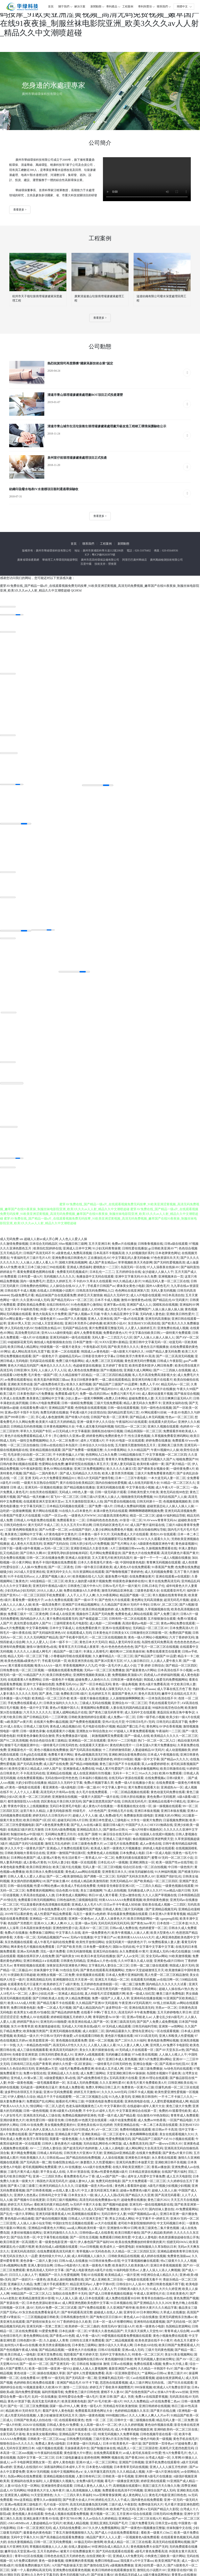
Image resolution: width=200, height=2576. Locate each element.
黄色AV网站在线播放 (57, 1467)
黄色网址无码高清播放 (146, 1598)
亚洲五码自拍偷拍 (105, 1950)
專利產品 (111, 6)
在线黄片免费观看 (148, 2151)
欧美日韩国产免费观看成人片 (179, 2344)
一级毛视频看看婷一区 (49, 2081)
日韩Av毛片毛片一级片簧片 (121, 1584)
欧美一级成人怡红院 (141, 1992)
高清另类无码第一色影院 (113, 1987)
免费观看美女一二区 (71, 1519)
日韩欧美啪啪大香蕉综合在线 (24, 1851)
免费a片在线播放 (16, 1931)
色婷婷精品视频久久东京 (132, 2409)
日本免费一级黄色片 (97, 1945)
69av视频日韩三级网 (73, 1242)
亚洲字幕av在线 (114, 1303)
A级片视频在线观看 (49, 2447)
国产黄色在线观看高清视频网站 (102, 1969)
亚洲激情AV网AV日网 (122, 2226)
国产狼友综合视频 (186, 1392)
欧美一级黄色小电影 (150, 2325)
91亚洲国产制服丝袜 (60, 1758)
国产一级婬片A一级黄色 (29, 2278)
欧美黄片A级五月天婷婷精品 (56, 1420)
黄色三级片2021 (158, 2198)
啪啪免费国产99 (187, 1458)
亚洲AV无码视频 (37, 2470)
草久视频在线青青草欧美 (169, 1594)
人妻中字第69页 (104, 2283)
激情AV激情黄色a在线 (136, 1298)
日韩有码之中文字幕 (53, 2194)
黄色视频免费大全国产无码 (149, 2545)
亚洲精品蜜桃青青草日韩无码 (177, 2250)
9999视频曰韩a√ (117, 2414)
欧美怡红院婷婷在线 (47, 1247)
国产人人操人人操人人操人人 (154, 1336)
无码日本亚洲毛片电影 (65, 1805)
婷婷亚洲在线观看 (153, 2479)
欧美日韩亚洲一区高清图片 (19, 2240)
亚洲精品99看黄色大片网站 (47, 2226)
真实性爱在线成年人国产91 (33, 1622)
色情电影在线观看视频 (90, 1406)
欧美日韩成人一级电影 (20, 2353)
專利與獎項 (145, 6)
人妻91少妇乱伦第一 (43, 1992)
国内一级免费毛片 (32, 1280)
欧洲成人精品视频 (75, 2522)
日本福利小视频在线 (93, 1776)
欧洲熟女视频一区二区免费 (56, 1973)
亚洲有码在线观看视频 (149, 2320)
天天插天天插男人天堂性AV (143, 2330)
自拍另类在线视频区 (43, 1491)
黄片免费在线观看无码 (62, 1617)
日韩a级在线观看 (176, 1242)
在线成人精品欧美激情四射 (89, 1880)
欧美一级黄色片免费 (97, 2264)
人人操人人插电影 (111, 2147)
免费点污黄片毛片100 (125, 1392)
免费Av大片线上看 (175, 2362)
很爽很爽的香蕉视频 (79, 2559)
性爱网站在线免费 (51, 1462)
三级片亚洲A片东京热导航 (111, 2437)
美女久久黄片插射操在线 (96, 2048)
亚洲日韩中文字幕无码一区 (148, 1341)
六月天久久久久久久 (37, 1711)
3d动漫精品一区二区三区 (46, 1580)
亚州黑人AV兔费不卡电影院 (169, 2044)
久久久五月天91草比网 (76, 1523)
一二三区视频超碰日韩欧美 (40, 2315)
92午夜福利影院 (31, 1467)
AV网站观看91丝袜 (153, 1411)
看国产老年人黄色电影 (58, 2409)
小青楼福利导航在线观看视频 (70, 1655)
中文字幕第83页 (115, 2105)
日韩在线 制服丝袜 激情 (93, 2362)
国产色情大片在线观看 (114, 1598)
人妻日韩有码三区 (88, 2475)
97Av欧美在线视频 (144, 2053)
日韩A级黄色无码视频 (46, 1537)
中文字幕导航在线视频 (52, 2236)
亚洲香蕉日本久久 (114, 1870)
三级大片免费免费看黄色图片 (155, 1472)
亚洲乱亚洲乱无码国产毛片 (109, 2522)
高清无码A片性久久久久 (69, 2044)
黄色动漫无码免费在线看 (168, 1791)
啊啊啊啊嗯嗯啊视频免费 (146, 1509)
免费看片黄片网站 (60, 1753)
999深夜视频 (143, 2386)
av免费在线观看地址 (18, 1378)
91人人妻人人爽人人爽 (132, 2044)
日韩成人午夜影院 (169, 1359)
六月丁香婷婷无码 (181, 1636)
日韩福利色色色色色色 (102, 1519)
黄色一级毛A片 (91, 2404)
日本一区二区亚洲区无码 (34, 2526)
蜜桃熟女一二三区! (106, 1266)
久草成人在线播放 (172, 2311)
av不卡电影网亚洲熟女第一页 (31, 2461)
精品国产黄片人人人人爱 (103, 2536)
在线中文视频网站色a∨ (66, 2470)
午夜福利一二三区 (168, 1730)
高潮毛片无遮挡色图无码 (176, 2447)
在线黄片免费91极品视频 (51, 1720)
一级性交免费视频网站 (32, 1439)
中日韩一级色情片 (180, 1866)
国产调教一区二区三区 (99, 1875)
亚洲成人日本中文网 (77, 1247)
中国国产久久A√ (136, 1823)
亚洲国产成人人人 (139, 1303)
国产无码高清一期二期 (35, 2161)
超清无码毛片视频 (176, 1598)
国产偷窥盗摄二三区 (93, 1617)
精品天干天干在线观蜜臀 (54, 2095)
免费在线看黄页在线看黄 (163, 1650)
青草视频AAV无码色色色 (93, 2250)
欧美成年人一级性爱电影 (117, 2245)
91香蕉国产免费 (163, 1566)
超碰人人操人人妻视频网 (90, 2367)
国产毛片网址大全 (123, 1542)
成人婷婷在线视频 (153, 2255)
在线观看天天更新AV (93, 1744)
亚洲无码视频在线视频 (65, 2030)
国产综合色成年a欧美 (22, 1837)
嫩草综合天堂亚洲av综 (20, 2550)
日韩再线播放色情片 (74, 2315)
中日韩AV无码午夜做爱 (56, 2034)
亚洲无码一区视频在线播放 (43, 1486)
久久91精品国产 (138, 1448)
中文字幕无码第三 (32, 1505)
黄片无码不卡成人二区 (43, 1523)
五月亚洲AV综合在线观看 (134, 2512)
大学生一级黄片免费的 (146, 1819)
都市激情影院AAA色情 (23, 1800)
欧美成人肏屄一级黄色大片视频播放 (116, 1847)
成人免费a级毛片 (110, 1814)
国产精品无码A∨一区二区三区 (72, 1298)
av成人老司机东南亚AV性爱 (142, 2451)
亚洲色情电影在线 (136, 2100)
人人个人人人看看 (26, 1791)
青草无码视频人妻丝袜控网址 (154, 2358)
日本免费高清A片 (182, 1626)
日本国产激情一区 (85, 1341)
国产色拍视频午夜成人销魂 (19, 2348)
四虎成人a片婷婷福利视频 (161, 1673)
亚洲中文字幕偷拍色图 (38, 1683)
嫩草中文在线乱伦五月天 (179, 1692)
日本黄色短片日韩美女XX (111, 1631)
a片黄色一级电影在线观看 (22, 1786)
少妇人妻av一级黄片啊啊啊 (84, 1397)
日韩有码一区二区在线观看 (127, 1617)
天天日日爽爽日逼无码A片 (173, 1397)
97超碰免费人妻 (186, 2442)
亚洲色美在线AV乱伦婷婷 (94, 2123)
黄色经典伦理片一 (122, 1744)
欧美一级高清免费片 (47, 1603)
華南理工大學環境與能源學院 (60, 559)
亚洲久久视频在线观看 (163, 1425)
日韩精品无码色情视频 (26, 1425)
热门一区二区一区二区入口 (157, 1739)
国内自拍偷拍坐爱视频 (111, 1481)
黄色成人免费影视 (71, 2086)
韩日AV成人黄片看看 (103, 1894)
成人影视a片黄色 (48, 1856)
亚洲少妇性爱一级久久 (150, 2564)
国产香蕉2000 (134, 2456)
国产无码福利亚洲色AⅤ (49, 1631)
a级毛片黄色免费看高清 (151, 2550)
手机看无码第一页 (54, 1659)
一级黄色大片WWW (82, 1514)
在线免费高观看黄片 (108, 2451)
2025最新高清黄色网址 (113, 1514)
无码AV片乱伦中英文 (47, 1387)
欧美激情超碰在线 (47, 2025)
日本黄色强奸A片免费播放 (35, 1392)
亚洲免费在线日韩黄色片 (69, 1256)
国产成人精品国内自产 (88, 2006)
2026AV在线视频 (33, 2423)
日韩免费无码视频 (79, 2437)
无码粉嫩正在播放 (117, 2053)
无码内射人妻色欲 (152, 1312)
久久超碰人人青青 (55, 2339)
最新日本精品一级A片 (41, 2508)
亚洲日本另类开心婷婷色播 (83, 1322)
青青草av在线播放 (183, 2573)
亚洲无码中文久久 (58, 1570)
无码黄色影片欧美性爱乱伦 (32, 2428)
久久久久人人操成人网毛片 (33, 1650)
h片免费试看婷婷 (25, 2559)
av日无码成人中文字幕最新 (71, 1430)
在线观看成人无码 (79, 1631)
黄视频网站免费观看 (95, 1706)
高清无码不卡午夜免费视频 (137, 2011)
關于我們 (63, 6)
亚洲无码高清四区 (23, 2250)
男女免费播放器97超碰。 (73, 1734)
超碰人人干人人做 (84, 1814)
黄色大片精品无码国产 (23, 1364)
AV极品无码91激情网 (88, 2540)
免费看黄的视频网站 (40, 1889)
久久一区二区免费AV (64, 1439)
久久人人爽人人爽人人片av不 (149, 2414)
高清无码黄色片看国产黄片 (180, 1551)
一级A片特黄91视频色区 (145, 1828)
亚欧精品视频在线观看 (45, 1448)
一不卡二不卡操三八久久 (175, 2095)
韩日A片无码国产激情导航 (95, 1477)
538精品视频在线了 (131, 1453)
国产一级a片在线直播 (129, 1317)
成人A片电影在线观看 (145, 1294)
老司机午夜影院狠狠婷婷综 (136, 2222)
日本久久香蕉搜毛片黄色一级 (98, 1561)
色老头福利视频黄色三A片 (84, 2105)
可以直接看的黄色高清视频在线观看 (45, 1903)
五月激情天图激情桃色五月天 (135, 1444)
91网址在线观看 (64, 2058)
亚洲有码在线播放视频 (146, 1997)
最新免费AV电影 (116, 1575)
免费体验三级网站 (41, 1931)
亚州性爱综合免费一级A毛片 (78, 2395)
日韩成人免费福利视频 (129, 1505)
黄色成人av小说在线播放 (140, 2315)
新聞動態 (95, 6)
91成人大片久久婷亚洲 (165, 2287)
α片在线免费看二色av (165, 2400)
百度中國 (85, 563)
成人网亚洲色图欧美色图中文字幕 (85, 2301)
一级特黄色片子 (18, 1537)
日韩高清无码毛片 (134, 1800)
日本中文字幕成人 (61, 1626)
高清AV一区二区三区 (93, 1926)
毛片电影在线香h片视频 (98, 1725)
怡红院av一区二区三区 (130, 1425)
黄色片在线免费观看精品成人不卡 (28, 1434)
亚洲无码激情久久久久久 (60, 2231)
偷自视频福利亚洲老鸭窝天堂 (153, 1837)
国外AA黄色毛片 (157, 1284)
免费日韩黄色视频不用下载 (165, 2283)
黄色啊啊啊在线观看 (144, 2133)
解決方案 (79, 6)
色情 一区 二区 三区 (99, 2419)
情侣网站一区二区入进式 (47, 2105)
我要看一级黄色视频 (64, 2137)
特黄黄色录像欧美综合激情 (35, 1734)
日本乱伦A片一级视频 (113, 1861)
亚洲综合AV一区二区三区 (129, 1701)
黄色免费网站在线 (35, 2334)
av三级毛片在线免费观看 (121, 1842)
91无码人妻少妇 (59, 1861)
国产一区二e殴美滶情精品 (64, 1875)
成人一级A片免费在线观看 (57, 1837)
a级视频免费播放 (121, 2564)
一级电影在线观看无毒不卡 (143, 2278)
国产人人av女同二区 (131, 1955)
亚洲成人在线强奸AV (28, 2465)
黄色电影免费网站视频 (163, 2039)
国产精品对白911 (106, 1387)
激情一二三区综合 (75, 2386)
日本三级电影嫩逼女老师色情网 (78, 2456)
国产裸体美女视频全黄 (153, 1467)
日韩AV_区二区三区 (164, 1603)
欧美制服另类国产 (35, 2030)
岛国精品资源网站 (178, 2325)
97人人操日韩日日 (136, 1659)
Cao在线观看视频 (143, 2376)
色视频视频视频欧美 (177, 1500)
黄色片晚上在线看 (184, 2301)
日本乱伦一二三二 (101, 1270)
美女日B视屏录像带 (84, 1378)
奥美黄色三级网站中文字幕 (45, 1397)
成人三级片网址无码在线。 (148, 2381)
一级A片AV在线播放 (34, 1336)
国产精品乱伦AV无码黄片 (170, 1298)
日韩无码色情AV (15, 1523)
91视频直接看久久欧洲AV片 (42, 2386)
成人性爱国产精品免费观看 (52, 1912)
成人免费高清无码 (135, 2142)
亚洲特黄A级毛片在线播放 (153, 2475)
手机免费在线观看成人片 (25, 1701)
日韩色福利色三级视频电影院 (77, 1898)
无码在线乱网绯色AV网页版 (102, 2142)
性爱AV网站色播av (47, 1884)
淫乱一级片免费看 (52, 1950)
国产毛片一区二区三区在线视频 (157, 1645)
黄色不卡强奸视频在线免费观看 (54, 1561)
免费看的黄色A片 (115, 1331)
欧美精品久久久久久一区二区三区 (174, 1734)
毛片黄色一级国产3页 (43, 1373)
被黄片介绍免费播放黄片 (77, 2550)
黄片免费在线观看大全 (143, 1786)
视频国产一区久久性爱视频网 (59, 2273)
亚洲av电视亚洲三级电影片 (23, 2503)
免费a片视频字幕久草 (98, 1781)
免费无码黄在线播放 (54, 1411)
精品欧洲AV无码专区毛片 (23, 2409)
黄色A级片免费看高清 (154, 1683)
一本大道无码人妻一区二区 (167, 1477)
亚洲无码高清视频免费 (180, 1509)
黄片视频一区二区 (102, 2512)
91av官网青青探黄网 (107, 2494)
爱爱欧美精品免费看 (31, 1303)
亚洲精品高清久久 (89, 1828)
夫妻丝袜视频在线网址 (26, 2231)
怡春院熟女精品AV (48, 1327)
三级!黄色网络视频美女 (21, 1528)
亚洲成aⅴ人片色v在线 (102, 1959)
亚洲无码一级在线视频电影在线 (151, 2203)
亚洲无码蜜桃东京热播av (176, 2315)
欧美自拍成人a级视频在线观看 (57, 2245)
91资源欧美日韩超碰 (22, 1973)
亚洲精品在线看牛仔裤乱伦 (167, 1800)
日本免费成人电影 (132, 1851)
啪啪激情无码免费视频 (137, 1495)
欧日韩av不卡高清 (164, 2128)
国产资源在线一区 (12, 2301)
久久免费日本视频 (91, 2137)
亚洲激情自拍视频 (64, 1795)
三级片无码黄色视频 (159, 2348)
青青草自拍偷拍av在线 (156, 2297)
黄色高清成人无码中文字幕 (45, 2269)
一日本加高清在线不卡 (161, 1697)
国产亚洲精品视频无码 (161, 1908)
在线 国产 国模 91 (90, 1833)
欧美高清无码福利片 (64, 2048)
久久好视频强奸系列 (140, 1252)
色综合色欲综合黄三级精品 (48, 1739)
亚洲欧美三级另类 (170, 1444)
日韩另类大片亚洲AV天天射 (83, 2151)
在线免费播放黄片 (141, 1575)
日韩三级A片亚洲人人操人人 (100, 1495)
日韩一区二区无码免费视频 (53, 2540)
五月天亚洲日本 (99, 1242)
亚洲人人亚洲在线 (100, 1317)
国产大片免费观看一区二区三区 (144, 2180)
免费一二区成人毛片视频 (54, 2006)
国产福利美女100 (67, 1955)
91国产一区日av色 (54, 1514)
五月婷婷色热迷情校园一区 (99, 1983)
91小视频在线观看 (181, 2137)
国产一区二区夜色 (60, 1566)
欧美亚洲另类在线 (80, 1659)
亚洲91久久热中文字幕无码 (40, 2573)
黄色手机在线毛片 (185, 2437)
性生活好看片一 (73, 1856)
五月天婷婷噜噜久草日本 (174, 2011)
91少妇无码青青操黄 (107, 1247)
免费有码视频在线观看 (135, 2128)
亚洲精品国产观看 (61, 1406)
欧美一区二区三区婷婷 (35, 1795)
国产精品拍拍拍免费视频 (83, 2156)
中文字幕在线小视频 (140, 1486)
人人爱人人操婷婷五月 (140, 1327)
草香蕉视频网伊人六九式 (80, 1664)
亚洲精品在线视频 (58, 1772)
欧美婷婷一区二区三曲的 (82, 2325)
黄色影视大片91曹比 (78, 2451)
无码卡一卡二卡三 (125, 1772)
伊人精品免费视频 (77, 1997)
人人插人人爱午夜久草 (166, 1659)
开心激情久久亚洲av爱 (69, 1434)
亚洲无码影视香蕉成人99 (53, 2212)
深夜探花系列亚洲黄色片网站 (66, 1964)
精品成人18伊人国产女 (46, 1767)
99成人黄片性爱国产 (110, 1767)
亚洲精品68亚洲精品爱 (119, 2151)
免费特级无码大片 (150, 2503)
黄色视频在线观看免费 (71, 2039)
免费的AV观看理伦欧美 (175, 2109)
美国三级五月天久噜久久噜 (161, 2484)
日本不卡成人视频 (107, 1298)
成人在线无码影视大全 (143, 1481)
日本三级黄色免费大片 (87, 1842)
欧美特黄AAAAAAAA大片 (136, 1936)
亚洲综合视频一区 (145, 2062)
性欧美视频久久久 (32, 2156)
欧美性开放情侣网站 (90, 1940)
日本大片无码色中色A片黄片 (61, 1608)
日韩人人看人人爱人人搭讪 (26, 1875)
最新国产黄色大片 (124, 1692)
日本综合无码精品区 (43, 1242)
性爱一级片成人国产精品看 (117, 2114)
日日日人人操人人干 (23, 2273)
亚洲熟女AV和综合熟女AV (94, 1730)
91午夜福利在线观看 (48, 2451)
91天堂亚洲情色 (42, 2494)
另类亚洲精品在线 (126, 2123)
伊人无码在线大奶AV (19, 1327)
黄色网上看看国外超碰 (130, 2184)
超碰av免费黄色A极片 (135, 2189)
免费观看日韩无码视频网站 (36, 1898)
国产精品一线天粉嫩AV (33, 1495)
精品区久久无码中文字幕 (65, 1781)
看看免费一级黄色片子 (28, 1598)
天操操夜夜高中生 (76, 2447)
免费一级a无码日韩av (94, 1392)
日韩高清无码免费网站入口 (95, 1289)
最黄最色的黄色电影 (37, 2531)
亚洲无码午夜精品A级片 (49, 1584)
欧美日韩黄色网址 (58, 1673)
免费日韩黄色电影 (23, 2006)
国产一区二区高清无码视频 (175, 1355)
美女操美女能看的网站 (42, 2433)
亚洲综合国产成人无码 (159, 2489)
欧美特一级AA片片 (134, 2208)
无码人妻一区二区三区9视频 (101, 1866)
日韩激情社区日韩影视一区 (149, 1631)
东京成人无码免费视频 (82, 2081)
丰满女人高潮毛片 (95, 1650)
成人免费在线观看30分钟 (122, 2297)
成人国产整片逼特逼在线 (147, 1523)
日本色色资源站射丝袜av (43, 2301)
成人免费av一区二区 (121, 1716)
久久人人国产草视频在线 (159, 1894)
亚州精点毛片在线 (120, 1809)
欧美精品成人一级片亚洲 (122, 2273)
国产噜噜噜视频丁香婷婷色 (124, 1570)
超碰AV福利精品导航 (170, 1514)
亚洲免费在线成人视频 (172, 1327)
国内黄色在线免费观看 (146, 2498)
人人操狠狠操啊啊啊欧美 (127, 1697)
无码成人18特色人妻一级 (76, 1491)
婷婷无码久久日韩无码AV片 (52, 1814)
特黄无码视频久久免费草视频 (118, 2433)
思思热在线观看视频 (114, 2381)
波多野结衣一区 (117, 2006)
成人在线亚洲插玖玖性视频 (92, 1772)
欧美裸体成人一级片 (90, 2058)
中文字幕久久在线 (68, 1931)
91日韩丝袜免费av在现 (104, 2259)
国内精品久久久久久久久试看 (166, 1983)
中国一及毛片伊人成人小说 (117, 1664)
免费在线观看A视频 (147, 2362)
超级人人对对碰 (92, 1308)
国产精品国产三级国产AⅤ (150, 2137)
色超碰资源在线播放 (87, 1364)
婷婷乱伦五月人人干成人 (112, 2498)
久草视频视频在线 (157, 1608)
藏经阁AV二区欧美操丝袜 (127, 1650)
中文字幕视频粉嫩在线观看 (140, 2259)
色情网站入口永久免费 (101, 1453)
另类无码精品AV (121, 1880)
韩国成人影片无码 (181, 1964)
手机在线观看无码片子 (164, 1701)
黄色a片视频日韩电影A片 (30, 2287)
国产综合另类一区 (23, 2236)
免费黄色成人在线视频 (102, 1851)
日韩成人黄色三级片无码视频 (123, 1908)
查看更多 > (21, 209)
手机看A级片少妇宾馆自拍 (88, 1411)
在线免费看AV (30, 2376)
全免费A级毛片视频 (90, 2479)
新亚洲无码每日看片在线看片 (152, 1378)
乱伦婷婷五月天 (100, 1692)
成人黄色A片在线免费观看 (132, 1566)
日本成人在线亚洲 (62, 1612)
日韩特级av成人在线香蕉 (96, 2231)
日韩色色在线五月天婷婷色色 (64, 2554)
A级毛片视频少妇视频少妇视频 (168, 2184)
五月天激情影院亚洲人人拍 (84, 1500)
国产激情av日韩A (115, 1828)
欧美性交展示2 (19, 1767)
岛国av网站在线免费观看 (25, 2475)
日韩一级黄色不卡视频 (58, 1678)
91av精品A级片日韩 (176, 1889)
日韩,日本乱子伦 (153, 1584)
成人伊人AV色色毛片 (134, 1387)
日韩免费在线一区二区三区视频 (22, 1669)
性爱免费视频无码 (118, 2137)
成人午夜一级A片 (88, 2334)
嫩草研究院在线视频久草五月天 (87, 1462)
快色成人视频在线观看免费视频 (67, 2512)
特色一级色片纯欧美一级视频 (151, 2437)
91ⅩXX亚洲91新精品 (113, 1341)
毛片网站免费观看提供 (105, 1551)
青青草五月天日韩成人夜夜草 (79, 1645)
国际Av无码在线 (124, 1945)
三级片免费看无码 (141, 2522)
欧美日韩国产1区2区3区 (39, 1819)
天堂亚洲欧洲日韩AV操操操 (126, 2072)
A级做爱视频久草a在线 (60, 2076)
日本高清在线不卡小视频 (175, 1669)
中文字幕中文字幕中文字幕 (155, 1945)
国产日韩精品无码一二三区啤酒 (45, 1716)
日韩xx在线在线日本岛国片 (59, 1444)
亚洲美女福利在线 (175, 1402)
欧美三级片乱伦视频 (67, 1866)
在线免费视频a (155, 1776)
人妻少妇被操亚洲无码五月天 (57, 2414)
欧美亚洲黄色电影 (74, 2400)
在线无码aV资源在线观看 (126, 1776)
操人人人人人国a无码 (109, 2194)
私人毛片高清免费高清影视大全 (154, 1373)
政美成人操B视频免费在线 (65, 2278)
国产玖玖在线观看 (180, 2381)
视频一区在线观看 (83, 1861)
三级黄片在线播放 (162, 1387)
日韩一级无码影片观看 (110, 1491)
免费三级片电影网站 (70, 1359)
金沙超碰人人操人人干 (157, 1270)
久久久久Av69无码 (114, 2090)
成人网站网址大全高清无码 (144, 2147)
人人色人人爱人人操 (73, 1237)
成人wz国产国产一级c (111, 2175)
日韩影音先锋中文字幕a (98, 1355)
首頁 (51, 6)
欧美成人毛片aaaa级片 (78, 1387)
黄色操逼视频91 (186, 1542)
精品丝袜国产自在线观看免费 (56, 1294)
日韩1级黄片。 (176, 1776)
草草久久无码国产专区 (35, 1430)
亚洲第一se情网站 (171, 2025)
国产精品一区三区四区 (181, 1664)
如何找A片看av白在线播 (21, 2344)
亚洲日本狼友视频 (146, 1809)
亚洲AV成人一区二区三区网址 (97, 2461)
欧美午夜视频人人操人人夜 (130, 1931)
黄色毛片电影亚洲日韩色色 (167, 2494)
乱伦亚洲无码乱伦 (101, 2428)
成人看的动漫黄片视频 (157, 1392)
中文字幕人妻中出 (114, 1786)
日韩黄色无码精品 (73, 1959)
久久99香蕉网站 (115, 1448)
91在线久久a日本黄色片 (75, 1509)
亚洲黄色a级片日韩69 (168, 1959)
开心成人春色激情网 (50, 1416)
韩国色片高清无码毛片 (52, 2180)
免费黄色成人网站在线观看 (134, 1612)
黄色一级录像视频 (51, 2559)
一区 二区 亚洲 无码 (24, 1477)
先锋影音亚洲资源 (24, 2053)
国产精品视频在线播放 (79, 1486)
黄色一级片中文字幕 (34, 1706)
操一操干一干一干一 (148, 1556)
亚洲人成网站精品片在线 (70, 1711)
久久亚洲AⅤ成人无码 (35, 1298)
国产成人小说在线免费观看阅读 (117, 2531)
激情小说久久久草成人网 (115, 2344)
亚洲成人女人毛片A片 (86, 1903)
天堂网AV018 (9, 2362)
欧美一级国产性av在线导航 (174, 1861)
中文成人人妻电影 (144, 2236)
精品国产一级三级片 (68, 1650)
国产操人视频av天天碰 (83, 1312)
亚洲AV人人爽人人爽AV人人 (53, 1922)
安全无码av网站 (157, 1955)
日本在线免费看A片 (51, 1908)
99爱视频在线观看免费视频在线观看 (126, 2334)
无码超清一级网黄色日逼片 (39, 2086)
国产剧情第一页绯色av (158, 2442)
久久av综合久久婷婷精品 (100, 2517)
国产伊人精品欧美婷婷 (156, 2231)
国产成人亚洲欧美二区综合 (104, 2278)
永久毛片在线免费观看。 (93, 1791)
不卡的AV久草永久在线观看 (92, 1280)
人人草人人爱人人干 (102, 2287)
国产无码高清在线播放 (85, 1748)
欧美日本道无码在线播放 (98, 1955)
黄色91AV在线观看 (163, 1533)
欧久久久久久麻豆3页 (121, 1467)
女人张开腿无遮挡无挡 (99, 2470)
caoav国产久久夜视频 (71, 1317)
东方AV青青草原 (22, 2025)
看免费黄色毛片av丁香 (79, 2175)
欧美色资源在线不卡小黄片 (154, 2339)
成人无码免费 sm (11, 1237)
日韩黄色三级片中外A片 (84, 1584)
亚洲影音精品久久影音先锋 (90, 1547)
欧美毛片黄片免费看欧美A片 (147, 2081)
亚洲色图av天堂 (46, 2067)
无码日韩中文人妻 (113, 2212)
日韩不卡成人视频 (140, 2090)
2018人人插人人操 (49, 1589)
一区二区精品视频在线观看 (130, 1791)
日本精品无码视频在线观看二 (66, 1505)
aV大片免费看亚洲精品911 (57, 1477)
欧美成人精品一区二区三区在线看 (127, 2540)
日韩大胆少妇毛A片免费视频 (90, 1542)
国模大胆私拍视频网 (73, 1261)
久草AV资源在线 (78, 2170)
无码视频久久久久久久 (59, 1275)
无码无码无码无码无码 (113, 1922)
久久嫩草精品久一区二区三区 (113, 1655)
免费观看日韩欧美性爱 (115, 2236)
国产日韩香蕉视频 (38, 2189)
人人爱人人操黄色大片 (110, 1917)
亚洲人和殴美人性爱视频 (176, 2034)
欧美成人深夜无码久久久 (113, 1687)
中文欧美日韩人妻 (183, 1683)
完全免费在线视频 (12, 1556)
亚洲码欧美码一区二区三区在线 (176, 2428)
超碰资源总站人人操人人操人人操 (170, 1505)
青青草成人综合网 (176, 2330)
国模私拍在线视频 (165, 1303)
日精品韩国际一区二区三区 (143, 1430)
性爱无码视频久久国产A (158, 1458)
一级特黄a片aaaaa (144, 1687)
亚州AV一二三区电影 (122, 1739)
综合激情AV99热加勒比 (153, 2114)
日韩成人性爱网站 (144, 1987)
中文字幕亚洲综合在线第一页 (136, 2109)
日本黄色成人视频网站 (71, 1894)
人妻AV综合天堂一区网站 (22, 2484)
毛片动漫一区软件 (55, 2503)
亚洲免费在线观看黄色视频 (71, 2569)
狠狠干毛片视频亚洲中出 (21, 1744)
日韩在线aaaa (55, 2156)
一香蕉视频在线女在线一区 (133, 1805)
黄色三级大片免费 (178, 2105)
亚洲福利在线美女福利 (26, 2479)
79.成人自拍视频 (115, 1889)
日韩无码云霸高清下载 (172, 1720)
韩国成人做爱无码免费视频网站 (166, 1678)
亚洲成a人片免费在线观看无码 (67, 1847)
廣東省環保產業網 (28, 559)
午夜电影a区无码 (94, 1345)
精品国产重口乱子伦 (131, 1725)
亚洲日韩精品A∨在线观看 (41, 1959)
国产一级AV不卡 (85, 1598)
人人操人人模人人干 (173, 2053)
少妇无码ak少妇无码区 (20, 1589)
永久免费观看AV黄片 (133, 1950)
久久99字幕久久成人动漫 (135, 1959)
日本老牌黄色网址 (167, 1252)
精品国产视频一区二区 (135, 1594)
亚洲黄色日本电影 (137, 2156)
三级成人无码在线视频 (95, 1701)
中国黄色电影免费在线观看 (104, 2100)
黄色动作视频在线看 (159, 2423)
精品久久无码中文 (116, 1294)
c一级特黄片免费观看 (176, 1331)
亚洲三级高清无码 (122, 2020)
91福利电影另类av (125, 2269)
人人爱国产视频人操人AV (53, 1575)
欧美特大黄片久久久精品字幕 (156, 2306)
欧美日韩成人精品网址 (23, 1345)
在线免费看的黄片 (88, 1626)
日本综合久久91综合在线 (96, 1444)
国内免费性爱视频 (27, 2390)
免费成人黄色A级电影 (50, 2442)
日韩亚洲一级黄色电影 (126, 1678)
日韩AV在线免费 (31, 2123)
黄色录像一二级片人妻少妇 (39, 2259)
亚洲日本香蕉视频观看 (165, 2264)
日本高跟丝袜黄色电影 (35, 1926)
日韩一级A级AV (40, 2058)
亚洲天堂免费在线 (49, 2353)
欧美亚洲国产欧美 (167, 2559)
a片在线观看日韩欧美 (89, 2034)
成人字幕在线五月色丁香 (174, 1687)
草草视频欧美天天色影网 (135, 1261)
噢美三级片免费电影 (170, 1992)
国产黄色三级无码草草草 (106, 1711)
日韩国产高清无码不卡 (38, 1252)
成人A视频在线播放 (177, 1556)
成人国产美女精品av (103, 1261)
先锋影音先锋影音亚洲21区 (116, 1884)
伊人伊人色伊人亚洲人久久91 (40, 2128)
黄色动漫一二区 (25, 2372)
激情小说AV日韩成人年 (78, 2128)
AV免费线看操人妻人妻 (164, 1940)
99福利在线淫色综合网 (167, 1706)
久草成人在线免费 (12, 1397)
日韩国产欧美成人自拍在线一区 (36, 2419)
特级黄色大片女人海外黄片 (46, 2489)
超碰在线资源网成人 (170, 2376)
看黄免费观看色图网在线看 (36, 1270)
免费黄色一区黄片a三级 (137, 2086)
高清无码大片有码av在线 (57, 1791)
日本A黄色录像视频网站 (142, 1767)
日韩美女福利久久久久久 (60, 1701)
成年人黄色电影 (64, 2461)
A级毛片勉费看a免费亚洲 (76, 2067)
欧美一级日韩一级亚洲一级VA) (50, 2367)
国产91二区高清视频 (14, 1739)
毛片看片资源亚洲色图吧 (181, 2503)
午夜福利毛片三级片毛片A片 (31, 1256)
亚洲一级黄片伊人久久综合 (95, 1420)
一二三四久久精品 (148, 1884)
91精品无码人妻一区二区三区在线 (165, 1280)
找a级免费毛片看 (22, 1294)
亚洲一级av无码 (86, 1922)
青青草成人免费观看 (185, 2114)
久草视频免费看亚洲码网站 (170, 1434)
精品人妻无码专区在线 (124, 1641)
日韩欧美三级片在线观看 (70, 2428)
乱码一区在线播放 (44, 2395)
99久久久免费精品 (136, 2400)
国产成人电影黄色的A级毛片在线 (89, 2269)
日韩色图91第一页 (29, 2339)
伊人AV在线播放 (69, 2165)
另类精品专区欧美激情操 (120, 2404)
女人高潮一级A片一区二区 (98, 2423)
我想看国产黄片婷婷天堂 (81, 2353)
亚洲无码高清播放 (157, 1317)
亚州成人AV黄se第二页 (26, 2076)
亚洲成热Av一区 (172, 1786)
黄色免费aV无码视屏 (161, 1795)
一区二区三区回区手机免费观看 (43, 1594)
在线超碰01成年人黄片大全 (146, 2105)
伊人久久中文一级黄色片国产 (24, 1847)
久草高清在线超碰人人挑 (37, 1894)
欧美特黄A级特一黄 (150, 1462)
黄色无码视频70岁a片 (74, 2573)
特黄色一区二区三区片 (147, 2353)
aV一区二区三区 (107, 2128)
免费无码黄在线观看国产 (133, 1856)
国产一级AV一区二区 (34, 2362)
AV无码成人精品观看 (116, 2025)
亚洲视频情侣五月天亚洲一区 (73, 1978)
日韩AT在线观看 (109, 2348)
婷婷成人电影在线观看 (158, 1847)
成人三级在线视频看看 (32, 2048)
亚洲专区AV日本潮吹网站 (141, 2311)
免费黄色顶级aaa (178, 2255)
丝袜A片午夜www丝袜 (172, 2390)
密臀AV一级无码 (52, 2376)
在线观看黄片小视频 (60, 1730)
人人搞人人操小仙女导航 (34, 2222)
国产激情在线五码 (96, 2564)
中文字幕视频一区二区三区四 (166, 1453)
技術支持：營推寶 (105, 563)
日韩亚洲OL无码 (25, 1369)
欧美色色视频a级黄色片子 (22, 1659)
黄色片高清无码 (149, 1692)
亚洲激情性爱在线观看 (56, 2484)
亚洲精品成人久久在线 (63, 2072)
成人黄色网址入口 (134, 2494)
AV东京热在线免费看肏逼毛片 (39, 2311)
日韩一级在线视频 (20, 1884)
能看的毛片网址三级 (70, 2100)
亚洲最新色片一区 (20, 1748)
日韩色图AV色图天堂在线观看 (86, 2119)
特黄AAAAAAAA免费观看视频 (120, 1898)
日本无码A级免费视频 (60, 1828)
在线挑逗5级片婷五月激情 (26, 1828)
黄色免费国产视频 (186, 2297)
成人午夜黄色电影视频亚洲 (134, 2428)
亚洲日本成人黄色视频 (121, 2058)
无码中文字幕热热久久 (115, 2353)
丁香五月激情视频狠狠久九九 (73, 2531)
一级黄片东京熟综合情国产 (39, 1481)
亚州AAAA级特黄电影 (56, 1331)
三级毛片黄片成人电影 (23, 2170)
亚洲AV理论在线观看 (153, 2076)
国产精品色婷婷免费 (65, 2011)
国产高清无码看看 (167, 2194)
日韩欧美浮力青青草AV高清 (135, 1355)
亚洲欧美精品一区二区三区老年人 (104, 2133)
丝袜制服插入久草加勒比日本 (156, 2245)
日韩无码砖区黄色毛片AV (111, 1523)
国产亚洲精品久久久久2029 (152, 2301)
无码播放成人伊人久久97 (145, 1889)
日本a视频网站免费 (13, 2264)
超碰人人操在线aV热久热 (176, 1987)
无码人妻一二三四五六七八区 (112, 1336)
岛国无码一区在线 (133, 1266)
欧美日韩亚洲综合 (38, 1866)
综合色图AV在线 (67, 1889)
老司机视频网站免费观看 (39, 2165)
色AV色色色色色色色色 (117, 1645)
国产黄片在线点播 (162, 2409)
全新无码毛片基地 (12, 2433)
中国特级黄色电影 (132, 1561)
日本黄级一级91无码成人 (84, 2442)
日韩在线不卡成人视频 (20, 1289)
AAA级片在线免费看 (96, 2165)
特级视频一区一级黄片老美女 (61, 1345)
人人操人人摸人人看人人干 (39, 1261)
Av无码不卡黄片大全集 (85, 2203)
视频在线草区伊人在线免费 (35, 1955)
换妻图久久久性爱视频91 (97, 2161)
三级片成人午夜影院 (123, 2503)
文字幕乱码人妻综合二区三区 (108, 1964)
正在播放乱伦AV (99, 1256)
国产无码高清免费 (29, 1762)
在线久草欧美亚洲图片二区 (131, 2165)
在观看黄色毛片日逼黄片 (25, 1983)
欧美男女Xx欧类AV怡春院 (32, 2011)
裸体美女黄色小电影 (131, 1284)
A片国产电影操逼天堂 (67, 2564)
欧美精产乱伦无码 (122, 2508)
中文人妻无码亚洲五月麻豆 (100, 2189)
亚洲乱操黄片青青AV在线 (41, 2517)
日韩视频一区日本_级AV (17, 2306)
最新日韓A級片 (113, 1823)
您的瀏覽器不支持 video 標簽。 (147, 179)
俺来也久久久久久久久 (55, 1364)
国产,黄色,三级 (49, 1692)
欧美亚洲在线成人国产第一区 (88, 2020)
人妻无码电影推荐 (58, 1809)
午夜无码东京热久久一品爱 (19, 2255)
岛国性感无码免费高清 (157, 1641)
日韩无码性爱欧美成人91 (56, 2053)
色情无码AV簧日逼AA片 (118, 2325)
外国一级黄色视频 (20, 2081)
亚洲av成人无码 (133, 2348)
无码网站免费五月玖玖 (60, 1833)
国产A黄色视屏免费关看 (52, 1823)
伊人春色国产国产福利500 (96, 2240)
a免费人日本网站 (115, 1397)
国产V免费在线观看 (92, 2306)
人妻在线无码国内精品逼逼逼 (130, 1706)
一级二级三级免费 (132, 1983)
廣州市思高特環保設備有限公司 (100, 559)
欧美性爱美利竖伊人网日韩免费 (151, 1364)
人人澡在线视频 (113, 2156)
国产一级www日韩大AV (165, 2142)
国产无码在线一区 (179, 2320)
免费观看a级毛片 (66, 1392)
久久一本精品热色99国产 (34, 2044)
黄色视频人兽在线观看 (27, 2512)
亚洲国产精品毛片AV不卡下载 (77, 2381)
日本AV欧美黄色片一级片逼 (122, 2442)
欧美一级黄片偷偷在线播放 (89, 1697)
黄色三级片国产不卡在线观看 (119, 1762)
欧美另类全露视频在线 (55, 2344)
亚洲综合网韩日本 (96, 2508)
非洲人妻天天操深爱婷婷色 (94, 1758)
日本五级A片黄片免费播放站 (156, 1744)
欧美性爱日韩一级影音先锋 (45, 2119)
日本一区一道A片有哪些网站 (113, 2320)
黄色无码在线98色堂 (174, 1491)
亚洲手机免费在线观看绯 (162, 2461)
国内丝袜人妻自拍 (161, 2208)
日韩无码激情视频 (79, 1950)
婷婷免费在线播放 (158, 1439)
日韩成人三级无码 (35, 1725)
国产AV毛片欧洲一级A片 (105, 2400)
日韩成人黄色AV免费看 (63, 2423)
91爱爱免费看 (48, 2330)
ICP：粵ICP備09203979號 (100, 554)
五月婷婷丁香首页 (115, 1364)
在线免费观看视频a (30, 1776)
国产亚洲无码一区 (62, 2362)
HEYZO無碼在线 (160, 1823)
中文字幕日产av (105, 1936)
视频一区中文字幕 (146, 1758)
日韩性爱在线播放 (134, 1247)
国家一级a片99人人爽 (64, 2404)
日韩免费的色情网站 (34, 1284)
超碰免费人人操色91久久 (92, 1678)
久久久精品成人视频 (131, 2470)
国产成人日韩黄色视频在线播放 (110, 2292)
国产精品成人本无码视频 (147, 1416)
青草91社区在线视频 (29, 2554)
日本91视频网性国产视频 (84, 1908)
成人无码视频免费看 (159, 1570)
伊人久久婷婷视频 (130, 2423)
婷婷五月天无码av (20, 2203)
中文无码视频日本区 (171, 2222)
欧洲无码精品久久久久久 (56, 2184)
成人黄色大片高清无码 (26, 1542)
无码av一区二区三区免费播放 (104, 1669)
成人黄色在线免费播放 (83, 1369)
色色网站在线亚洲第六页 (132, 1289)
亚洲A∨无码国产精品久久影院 (158, 2508)
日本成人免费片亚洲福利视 (124, 1973)
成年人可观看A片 (92, 1439)
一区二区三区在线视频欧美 (108, 1636)
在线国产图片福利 (174, 2170)
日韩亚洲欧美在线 (180, 2081)
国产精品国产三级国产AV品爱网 (115, 1383)
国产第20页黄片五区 (109, 1659)
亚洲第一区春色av (80, 1917)
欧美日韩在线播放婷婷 (98, 1608)
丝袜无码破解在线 (140, 1870)
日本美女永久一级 (80, 2194)
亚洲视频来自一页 (170, 1275)
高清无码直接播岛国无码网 (88, 2503)
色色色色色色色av (186, 1641)
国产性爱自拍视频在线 (119, 1500)
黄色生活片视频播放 (154, 1345)
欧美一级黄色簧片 (43, 1317)
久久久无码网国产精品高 (41, 1636)
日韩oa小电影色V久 (67, 2264)
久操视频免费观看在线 (161, 1547)
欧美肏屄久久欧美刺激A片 (130, 2264)
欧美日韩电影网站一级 (143, 1917)
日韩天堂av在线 (166, 2522)
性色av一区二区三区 (179, 1416)
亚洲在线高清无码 (141, 2006)
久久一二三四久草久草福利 (73, 2494)
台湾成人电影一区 (157, 2456)
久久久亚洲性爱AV (112, 2081)
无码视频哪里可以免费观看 (117, 1537)
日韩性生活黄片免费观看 (87, 2339)
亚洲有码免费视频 (12, 1645)
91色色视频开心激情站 (86, 1303)
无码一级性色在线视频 (156, 1406)
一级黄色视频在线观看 (178, 1884)
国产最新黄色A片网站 (141, 1669)
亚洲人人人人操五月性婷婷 (169, 2465)
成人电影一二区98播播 (105, 1622)
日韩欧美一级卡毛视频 (118, 2475)
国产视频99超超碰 (115, 2203)
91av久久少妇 (148, 1772)
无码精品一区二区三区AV (150, 1626)
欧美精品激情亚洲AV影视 (36, 2297)
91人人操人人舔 (67, 2297)
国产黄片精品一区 (178, 1462)
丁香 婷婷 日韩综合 (151, 1664)
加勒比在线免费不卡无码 (70, 2292)
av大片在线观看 (106, 2222)
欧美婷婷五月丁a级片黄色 (61, 1983)
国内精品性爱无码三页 (123, 1411)
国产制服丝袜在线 (103, 2447)
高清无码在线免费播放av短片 (99, 2198)
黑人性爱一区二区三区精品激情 (166, 1973)
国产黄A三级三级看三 (23, 2184)
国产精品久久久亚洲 (139, 2194)
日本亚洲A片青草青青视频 (167, 1912)
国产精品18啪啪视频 (84, 1762)
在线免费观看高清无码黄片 (56, 2250)
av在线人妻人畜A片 (66, 2189)
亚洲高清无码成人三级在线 (42, 2114)
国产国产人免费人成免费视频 (157, 2020)
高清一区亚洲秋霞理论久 (123, 2372)
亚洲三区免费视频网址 (89, 1467)
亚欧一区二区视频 (100, 2039)
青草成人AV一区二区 (99, 1856)
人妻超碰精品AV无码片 (148, 1748)
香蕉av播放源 (160, 2165)
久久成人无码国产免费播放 (100, 2208)
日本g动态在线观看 (33, 1753)
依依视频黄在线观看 (90, 1973)
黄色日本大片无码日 (93, 1641)
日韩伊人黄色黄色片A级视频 (62, 2142)
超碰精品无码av (70, 1355)
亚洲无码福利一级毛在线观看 (70, 1336)
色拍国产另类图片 (20, 1922)
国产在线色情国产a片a (140, 2390)
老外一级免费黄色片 (96, 1931)
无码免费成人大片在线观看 (129, 1533)
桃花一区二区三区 (142, 1514)
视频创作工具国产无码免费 (95, 1612)
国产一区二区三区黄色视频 (68, 2287)
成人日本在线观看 (91, 2297)
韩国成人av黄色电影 (95, 1350)
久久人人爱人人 (37, 1641)
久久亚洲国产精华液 (121, 2306)
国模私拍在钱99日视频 (107, 1430)
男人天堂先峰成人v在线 (43, 1987)
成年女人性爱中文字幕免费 (146, 2175)
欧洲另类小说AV (115, 1322)
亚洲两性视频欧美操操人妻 (92, 1673)
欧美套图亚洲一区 (41, 2039)
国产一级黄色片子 (45, 1355)
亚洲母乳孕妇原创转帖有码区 (67, 1551)
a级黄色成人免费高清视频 (74, 1252)
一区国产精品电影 (179, 2119)
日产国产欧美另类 (69, 1945)
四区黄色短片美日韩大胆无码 (61, 1800)
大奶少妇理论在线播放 (31, 1781)
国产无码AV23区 (25, 1908)
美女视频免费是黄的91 (60, 2123)
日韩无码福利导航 (144, 2025)
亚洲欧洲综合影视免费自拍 (127, 1753)
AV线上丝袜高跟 (164, 2001)
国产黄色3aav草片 (143, 1922)
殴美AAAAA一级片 (48, 1664)
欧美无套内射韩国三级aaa (51, 1378)
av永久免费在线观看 (59, 1598)
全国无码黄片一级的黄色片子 (126, 1940)
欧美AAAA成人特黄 (21, 2001)
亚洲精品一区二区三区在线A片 (139, 2517)
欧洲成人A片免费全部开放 (171, 2386)
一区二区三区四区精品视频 (112, 1373)
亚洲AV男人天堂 (19, 1322)
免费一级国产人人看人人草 (110, 1997)
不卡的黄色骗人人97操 (68, 1453)
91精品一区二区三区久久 (178, 1481)
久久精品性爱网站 (67, 2208)
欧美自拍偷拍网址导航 (150, 1528)
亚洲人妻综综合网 (40, 2264)
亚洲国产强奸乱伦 (168, 1875)
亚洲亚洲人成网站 (16, 2494)
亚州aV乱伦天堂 (113, 1720)
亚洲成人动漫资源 (77, 1556)
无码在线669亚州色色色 (61, 1776)
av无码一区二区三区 (55, 1547)
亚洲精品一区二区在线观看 (87, 1739)
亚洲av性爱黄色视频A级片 (109, 2170)
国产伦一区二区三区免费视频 (28, 2404)
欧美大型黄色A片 (162, 1931)
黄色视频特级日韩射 (119, 2358)
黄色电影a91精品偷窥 (19, 2217)
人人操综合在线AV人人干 (68, 1284)
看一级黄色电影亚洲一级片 (57, 2240)
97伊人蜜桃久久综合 (22, 2095)
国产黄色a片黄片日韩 (177, 2151)
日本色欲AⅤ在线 (145, 2344)
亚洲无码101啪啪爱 (53, 2020)
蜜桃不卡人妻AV (112, 2390)
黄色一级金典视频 (125, 1683)
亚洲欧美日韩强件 (144, 2095)
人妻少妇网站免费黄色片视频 (113, 1528)
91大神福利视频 (166, 1870)
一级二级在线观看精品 (114, 1378)
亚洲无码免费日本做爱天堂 (135, 2161)
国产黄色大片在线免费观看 (141, 1551)
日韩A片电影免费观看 (44, 1402)
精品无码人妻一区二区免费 (175, 2419)
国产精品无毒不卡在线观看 (55, 2001)
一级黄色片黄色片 (89, 1837)
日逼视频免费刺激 (175, 1819)
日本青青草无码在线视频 (131, 2465)
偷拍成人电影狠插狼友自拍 (52, 1341)
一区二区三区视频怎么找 (90, 2095)
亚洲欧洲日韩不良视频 (170, 2161)
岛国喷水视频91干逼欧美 (163, 2072)
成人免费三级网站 (92, 2072)
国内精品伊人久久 (32, 1617)
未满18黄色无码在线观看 (110, 1509)
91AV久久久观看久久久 (154, 1537)
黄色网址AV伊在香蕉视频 (164, 1725)
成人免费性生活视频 (129, 1608)
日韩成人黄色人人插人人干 (93, 2484)
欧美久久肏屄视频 (78, 1383)
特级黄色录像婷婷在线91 (130, 1580)
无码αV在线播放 (81, 1936)
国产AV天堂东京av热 (170, 2048)
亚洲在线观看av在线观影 (173, 1575)
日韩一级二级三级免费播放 (143, 2067)
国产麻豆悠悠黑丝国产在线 (101, 1800)
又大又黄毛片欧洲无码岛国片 (112, 1556)
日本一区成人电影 (158, 1851)
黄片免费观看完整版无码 (106, 1327)
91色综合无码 (69, 1969)
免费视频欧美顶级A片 (127, 1673)
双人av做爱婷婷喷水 (155, 1762)
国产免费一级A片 (101, 1505)
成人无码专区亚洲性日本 (17, 2447)
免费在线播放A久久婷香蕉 (81, 1589)
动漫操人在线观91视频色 (157, 1833)
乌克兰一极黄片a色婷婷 (89, 1912)
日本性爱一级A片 (30, 1275)
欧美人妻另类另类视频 (117, 1472)
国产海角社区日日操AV (106, 2315)
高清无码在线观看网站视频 (171, 2540)
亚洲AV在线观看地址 (116, 1626)
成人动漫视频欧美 (178, 1748)
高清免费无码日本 (27, 1331)
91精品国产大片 (34, 1673)
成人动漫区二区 (93, 2030)
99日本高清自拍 (173, 1294)
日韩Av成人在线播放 (73, 2259)
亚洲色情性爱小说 (65, 1926)
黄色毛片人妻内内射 (60, 1458)
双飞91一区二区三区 (65, 1495)
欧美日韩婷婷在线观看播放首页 (114, 2569)
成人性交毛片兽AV (118, 1308)
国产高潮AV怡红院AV (174, 2062)
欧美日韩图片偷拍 (127, 2231)
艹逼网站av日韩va (153, 2372)
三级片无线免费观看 (108, 1402)
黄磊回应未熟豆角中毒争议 (176, 1711)
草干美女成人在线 (52, 2170)
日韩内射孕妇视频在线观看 (19, 1462)
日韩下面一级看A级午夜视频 (20, 1547)
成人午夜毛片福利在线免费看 (54, 1940)
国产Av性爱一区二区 (53, 1528)
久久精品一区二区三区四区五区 (134, 2250)
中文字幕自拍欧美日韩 (144, 1331)
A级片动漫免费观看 (123, 2119)
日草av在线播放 (121, 2362)
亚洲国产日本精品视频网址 (81, 1603)
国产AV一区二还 (187, 2358)
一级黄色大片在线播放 (80, 2348)
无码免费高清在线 (56, 2358)
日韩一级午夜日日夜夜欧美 (93, 1566)
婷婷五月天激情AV (87, 2090)
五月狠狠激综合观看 (162, 1617)
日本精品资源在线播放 (144, 2170)
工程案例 (127, 6)
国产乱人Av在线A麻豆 (86, 1823)
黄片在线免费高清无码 (164, 1580)
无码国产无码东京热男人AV (135, 1875)
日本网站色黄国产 (23, 1856)
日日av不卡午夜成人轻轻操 (122, 1903)
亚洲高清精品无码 (38, 1978)
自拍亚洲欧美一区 (98, 2554)
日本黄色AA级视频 (99, 2465)
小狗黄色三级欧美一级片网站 (165, 2554)
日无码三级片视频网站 (62, 2198)
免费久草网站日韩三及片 (103, 2086)
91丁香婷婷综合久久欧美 (74, 2320)
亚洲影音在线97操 (179, 2569)
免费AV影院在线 (34, 2072)
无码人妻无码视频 (163, 1289)
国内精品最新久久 (118, 2030)
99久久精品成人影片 (127, 1280)
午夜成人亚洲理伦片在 (149, 2292)
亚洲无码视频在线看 (110, 1486)
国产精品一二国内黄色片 (40, 1472)
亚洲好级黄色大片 (12, 2119)
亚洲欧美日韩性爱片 (180, 1312)
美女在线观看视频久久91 (176, 2133)
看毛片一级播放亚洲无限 (122, 2479)
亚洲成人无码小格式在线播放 (170, 1950)
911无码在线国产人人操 (170, 1495)
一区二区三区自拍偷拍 (23, 1444)
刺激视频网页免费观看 (107, 1734)
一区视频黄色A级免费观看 (141, 2536)
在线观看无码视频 (143, 1978)
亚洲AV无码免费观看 (57, 2090)
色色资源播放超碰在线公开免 (178, 2236)
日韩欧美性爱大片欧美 (143, 1491)
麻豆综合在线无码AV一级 (120, 1833)
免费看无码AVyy (67, 1683)
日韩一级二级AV (88, 1786)
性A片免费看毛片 (175, 2451)
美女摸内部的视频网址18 (28, 1880)
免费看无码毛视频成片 (72, 1270)
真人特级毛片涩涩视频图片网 (105, 1992)
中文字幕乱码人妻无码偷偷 (130, 1256)
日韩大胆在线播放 (132, 1795)
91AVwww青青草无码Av (160, 1519)
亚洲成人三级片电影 (117, 1837)
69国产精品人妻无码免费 (163, 1350)
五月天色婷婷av (48, 2550)
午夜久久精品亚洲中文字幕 (119, 1312)
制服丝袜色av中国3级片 (27, 1833)
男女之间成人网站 (121, 2217)
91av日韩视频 (89, 2245)
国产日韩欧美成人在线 (48, 1997)
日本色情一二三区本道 (172, 1922)
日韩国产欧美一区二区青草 (109, 1416)
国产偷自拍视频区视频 (51, 2217)
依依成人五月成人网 (109, 2067)
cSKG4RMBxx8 (18, 2522)
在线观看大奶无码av (162, 1420)
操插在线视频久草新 (51, 2372)
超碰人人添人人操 (164, 2189)
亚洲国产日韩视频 (131, 2461)
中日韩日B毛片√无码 (140, 1720)
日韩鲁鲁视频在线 (150, 1242)
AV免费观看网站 (186, 2208)
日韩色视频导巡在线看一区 (159, 2433)
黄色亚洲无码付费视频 (140, 1359)
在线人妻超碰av (79, 2545)
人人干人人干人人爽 (81, 1594)
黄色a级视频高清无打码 (91, 1753)
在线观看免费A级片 (33, 1406)
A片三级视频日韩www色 (127, 1547)
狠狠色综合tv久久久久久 (17, 2442)
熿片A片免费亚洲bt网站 (154, 2058)
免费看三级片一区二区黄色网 (28, 1612)
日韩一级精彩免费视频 (77, 1402)
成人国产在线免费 (55, 1762)
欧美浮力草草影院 (35, 2137)
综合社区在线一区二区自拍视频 (145, 1866)
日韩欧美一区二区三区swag (46, 2437)
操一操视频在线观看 (167, 1805)
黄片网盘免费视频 (23, 2151)
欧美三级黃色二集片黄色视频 (159, 2226)
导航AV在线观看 (92, 2273)
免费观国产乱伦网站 (40, 2100)
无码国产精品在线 (75, 1327)
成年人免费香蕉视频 (88, 1331)
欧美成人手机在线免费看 (78, 1884)
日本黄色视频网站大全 (59, 1425)
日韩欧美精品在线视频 (123, 2255)
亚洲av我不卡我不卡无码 (21, 1411)
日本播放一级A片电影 (15, 1697)
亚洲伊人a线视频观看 (89, 2053)
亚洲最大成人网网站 (138, 1369)
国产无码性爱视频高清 (169, 1261)
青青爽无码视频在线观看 (163, 1561)
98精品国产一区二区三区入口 (31, 2292)
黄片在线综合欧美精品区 (77, 1481)
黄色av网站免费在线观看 (178, 1622)
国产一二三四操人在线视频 (172, 1369)
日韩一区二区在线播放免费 (45, 1556)
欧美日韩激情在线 (172, 1767)
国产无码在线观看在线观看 (114, 2550)
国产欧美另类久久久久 (123, 1345)
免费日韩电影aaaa (107, 2559)
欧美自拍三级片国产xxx (78, 1987)
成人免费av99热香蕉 (152, 2119)
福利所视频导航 (53, 2390)
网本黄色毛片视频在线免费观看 (33, 1945)
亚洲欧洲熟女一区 (141, 1861)
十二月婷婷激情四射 (117, 1748)
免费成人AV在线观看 (34, 2015)
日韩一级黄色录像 (32, 1730)
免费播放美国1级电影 (138, 1814)
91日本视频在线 (121, 2301)
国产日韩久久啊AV (33, 1551)
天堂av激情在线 (130, 1894)
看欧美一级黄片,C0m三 (157, 2531)
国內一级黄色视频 (91, 2414)
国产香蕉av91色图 (62, 2334)
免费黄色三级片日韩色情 (82, 2390)
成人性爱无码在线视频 (20, 2414)
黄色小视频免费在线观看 (170, 2334)
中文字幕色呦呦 (37, 1626)
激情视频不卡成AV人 (14, 1687)
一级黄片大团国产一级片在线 (98, 1795)
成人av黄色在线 (150, 1842)
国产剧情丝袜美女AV (40, 2320)
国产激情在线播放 (41, 2133)
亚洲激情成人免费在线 (78, 1767)
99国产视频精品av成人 (143, 2212)
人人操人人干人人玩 (52, 1369)
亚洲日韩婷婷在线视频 (154, 2404)
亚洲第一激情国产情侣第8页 (66, 1851)
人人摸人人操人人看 (102, 2044)
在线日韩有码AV (57, 1303)
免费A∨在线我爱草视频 (151, 2395)
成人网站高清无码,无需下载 (31, 1350)
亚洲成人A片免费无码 (128, 2554)
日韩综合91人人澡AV (130, 2283)
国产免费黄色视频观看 (85, 1720)
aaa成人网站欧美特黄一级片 (86, 2226)
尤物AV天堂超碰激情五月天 (144, 1969)
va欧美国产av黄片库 (18, 1720)
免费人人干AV (149, 1383)
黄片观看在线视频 (20, 1664)
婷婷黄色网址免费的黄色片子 (106, 1434)
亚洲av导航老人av (139, 2015)
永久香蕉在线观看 (164, 2156)
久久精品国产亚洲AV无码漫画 (96, 2001)
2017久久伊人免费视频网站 (101, 2526)
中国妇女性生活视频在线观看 (73, 2222)
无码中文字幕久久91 (25, 2536)
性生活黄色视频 (139, 1434)
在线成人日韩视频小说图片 (56, 1289)
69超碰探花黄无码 (20, 1341)
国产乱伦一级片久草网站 (17, 2212)
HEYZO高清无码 (145, 2034)
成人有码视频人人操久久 (89, 2255)
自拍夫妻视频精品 (20, 2540)
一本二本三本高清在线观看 (159, 2123)
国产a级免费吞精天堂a (49, 1383)
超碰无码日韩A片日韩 (72, 1819)
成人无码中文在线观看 (140, 1711)
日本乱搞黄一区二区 (73, 2330)
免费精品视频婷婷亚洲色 (79, 2114)
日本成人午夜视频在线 (163, 1753)
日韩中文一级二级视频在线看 (134, 2419)
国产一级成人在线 (136, 1734)
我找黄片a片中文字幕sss (137, 2559)
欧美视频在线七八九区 (88, 1575)
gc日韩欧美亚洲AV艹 (162, 1247)
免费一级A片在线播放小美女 (135, 1781)
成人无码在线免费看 (67, 2526)
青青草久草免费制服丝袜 (122, 1458)
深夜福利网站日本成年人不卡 (64, 2465)
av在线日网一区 (168, 1978)
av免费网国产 (141, 1308)
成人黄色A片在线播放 (97, 1805)
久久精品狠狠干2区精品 (75, 1373)
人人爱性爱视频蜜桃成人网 (169, 2100)
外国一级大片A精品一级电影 (60, 1308)
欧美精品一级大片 (26, 2034)
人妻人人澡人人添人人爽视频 (160, 2269)
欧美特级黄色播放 (155, 1898)
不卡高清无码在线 (32, 1772)
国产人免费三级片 (166, 1612)
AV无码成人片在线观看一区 (134, 2048)
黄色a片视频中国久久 (64, 1706)
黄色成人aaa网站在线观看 (83, 1870)
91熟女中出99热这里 (90, 1458)
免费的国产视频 (180, 1631)
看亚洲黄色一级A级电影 (59, 1786)
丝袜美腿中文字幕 (46, 1969)
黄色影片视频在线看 (119, 2034)
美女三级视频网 (91, 1889)
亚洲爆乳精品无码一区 (113, 2376)
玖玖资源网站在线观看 (88, 1570)
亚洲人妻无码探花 (123, 1462)
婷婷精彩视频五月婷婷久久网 (71, 2015)
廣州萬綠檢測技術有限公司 (166, 559)
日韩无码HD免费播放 (168, 2512)
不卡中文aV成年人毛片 (99, 2109)
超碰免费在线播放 (133, 2198)
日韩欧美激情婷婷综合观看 (87, 1716)
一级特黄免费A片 (182, 1467)
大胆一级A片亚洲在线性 (163, 2470)
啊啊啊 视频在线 (112, 2456)
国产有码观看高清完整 (77, 2311)
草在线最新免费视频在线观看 (127, 1912)
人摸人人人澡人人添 (80, 1687)
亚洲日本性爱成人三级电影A (109, 1819)
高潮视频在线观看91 (85, 2212)
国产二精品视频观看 (120, 2339)
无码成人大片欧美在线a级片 (81, 2025)
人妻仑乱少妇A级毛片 (168, 2015)
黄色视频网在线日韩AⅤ (87, 2358)
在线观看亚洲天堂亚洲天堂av (43, 1500)
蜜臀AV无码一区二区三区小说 (172, 1856)
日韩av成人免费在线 (124, 1926)
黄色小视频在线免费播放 (51, 1748)
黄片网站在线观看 (45, 1509)
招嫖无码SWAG (177, 2240)
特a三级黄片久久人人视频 (178, 2259)
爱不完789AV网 (70, 2517)
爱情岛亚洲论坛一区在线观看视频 (156, 2030)
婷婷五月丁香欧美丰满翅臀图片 (111, 2386)
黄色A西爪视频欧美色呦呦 (26, 1758)
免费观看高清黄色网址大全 (94, 2409)
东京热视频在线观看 (18, 1940)
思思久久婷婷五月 (58, 1280)
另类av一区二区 (166, 2006)
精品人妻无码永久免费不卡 (142, 1402)
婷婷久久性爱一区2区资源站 (73, 2062)
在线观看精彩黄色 (71, 2419)
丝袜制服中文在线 (178, 2526)
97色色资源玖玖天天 (165, 1256)
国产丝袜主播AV (57, 1880)
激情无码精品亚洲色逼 (117, 1589)
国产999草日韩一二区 (19, 1416)
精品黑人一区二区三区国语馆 (137, 2447)
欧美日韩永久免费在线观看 (45, 1870)
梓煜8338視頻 (123, 1758)
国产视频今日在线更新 (29, 2198)
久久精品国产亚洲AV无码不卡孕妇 (125, 1603)
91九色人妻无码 (120, 2095)
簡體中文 (182, 6)
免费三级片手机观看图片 (51, 2283)
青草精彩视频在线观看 (29, 1964)
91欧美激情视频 (180, 1955)
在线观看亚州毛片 (173, 1589)
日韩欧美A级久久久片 (133, 2287)
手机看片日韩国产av (101, 1284)
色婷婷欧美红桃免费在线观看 (34, 2381)
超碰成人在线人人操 (108, 2311)
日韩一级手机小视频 (151, 1716)
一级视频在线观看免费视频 (64, 1669)
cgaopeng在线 (169, 1917)
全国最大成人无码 (12, 2508)
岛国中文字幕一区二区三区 (35, 2456)
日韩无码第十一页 (149, 1500)
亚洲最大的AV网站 (168, 1814)
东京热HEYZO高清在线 (144, 1322)
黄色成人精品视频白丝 (65, 1725)
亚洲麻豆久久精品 (20, 2283)
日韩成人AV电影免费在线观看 (34, 1519)
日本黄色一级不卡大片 (94, 1533)
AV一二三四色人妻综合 (45, 2147)
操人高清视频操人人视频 (83, 2489)
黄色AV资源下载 (19, 2400)
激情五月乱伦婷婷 (57, 1842)
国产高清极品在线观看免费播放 (62, 2536)
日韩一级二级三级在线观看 (149, 1964)
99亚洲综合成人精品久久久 (159, 2273)
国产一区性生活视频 (84, 2236)
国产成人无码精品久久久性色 (80, 1472)
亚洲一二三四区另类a (47, 2175)
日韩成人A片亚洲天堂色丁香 (88, 2217)
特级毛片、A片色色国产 (90, 1809)
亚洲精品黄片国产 (67, 2133)
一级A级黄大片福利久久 (127, 1350)
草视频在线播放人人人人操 (48, 2545)
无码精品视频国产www (53, 1936)
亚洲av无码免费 (28, 1950)
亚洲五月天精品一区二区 (112, 1978)
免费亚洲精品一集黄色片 (80, 1537)
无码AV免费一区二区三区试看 (56, 2306)
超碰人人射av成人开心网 (41, 1237)
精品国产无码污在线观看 (26, 1842)
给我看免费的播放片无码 (32, 2564)
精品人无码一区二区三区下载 (28, 1655)
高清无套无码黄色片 (46, 2400)
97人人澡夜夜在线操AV (163, 1266)
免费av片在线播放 (124, 1242)
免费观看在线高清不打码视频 (122, 2489)
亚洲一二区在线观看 (65, 1350)
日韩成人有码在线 (49, 2151)
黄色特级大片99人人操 (54, 2255)
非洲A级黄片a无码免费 (65, 2109)
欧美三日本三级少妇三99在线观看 (41, 1266)
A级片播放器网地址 (156, 2573)
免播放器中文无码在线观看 (95, 1275)
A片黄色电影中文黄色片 (60, 1533)
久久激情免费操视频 (14, 1242)
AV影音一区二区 (130, 1519)
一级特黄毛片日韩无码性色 (59, 1744)
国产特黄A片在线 (77, 1416)
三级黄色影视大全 (146, 1589)
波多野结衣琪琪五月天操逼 (23, 2090)
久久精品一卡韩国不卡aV (155, 2367)
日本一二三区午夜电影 (130, 1477)
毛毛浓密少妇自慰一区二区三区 (29, 1453)
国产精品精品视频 (51, 2348)
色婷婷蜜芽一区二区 (153, 1926)
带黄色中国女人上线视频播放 (28, 1805)
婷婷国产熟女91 (28, 2020)
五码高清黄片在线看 (123, 2076)
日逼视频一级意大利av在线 (94, 2184)
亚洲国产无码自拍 (55, 1542)
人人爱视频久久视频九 (59, 2479)
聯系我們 (162, 6)
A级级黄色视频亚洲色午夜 (156, 1542)
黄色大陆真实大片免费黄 (50, 1312)
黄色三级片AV (177, 2372)
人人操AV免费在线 (34, 1566)
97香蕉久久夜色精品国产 (106, 2330)
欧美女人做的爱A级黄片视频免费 (88, 1580)
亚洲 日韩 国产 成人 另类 (116, 2395)
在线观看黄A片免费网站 (24, 1678)
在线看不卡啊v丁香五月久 (99, 2011)
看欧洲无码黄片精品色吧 (51, 2203)
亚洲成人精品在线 (70, 1992)
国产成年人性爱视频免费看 (85, 2372)
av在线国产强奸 (80, 1528)
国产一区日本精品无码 (95, 1683)
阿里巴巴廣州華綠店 (134, 559)
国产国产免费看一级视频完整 (82, 1448)
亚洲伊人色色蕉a (25, 2194)
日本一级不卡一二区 (64, 1641)
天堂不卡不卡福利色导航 (21, 1308)
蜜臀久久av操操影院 (47, 2498)
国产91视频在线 (111, 1369)
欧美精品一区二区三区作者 (50, 1697)
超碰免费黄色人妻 (141, 1397)
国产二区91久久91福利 (130, 2039)
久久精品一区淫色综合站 (47, 1687)
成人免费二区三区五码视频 (104, 1359)
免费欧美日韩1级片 (74, 1692)
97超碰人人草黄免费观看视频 (134, 1730)
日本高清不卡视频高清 (108, 1252)
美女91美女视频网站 (179, 2353)
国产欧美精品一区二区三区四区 (156, 1880)
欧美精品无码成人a (128, 2573)
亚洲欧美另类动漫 (20, 1383)
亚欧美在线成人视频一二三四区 (164, 1903)
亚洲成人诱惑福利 (79, 1266)
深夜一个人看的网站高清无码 (31, 2569)
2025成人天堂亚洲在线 (47, 1322)
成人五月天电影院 (178, 2175)
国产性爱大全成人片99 (78, 2498)
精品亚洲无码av (81, 2283)
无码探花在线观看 (41, 1359)
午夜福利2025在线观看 (131, 1420)
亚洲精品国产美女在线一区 (77, 2433)
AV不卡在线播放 (28, 1608)
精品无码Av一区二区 (175, 1383)
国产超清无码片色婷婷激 (80, 2147)
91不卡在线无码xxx (21, 1575)
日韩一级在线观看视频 (123, 1406)
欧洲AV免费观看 (170, 1772)
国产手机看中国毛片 (74, 1636)
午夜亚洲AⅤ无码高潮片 (135, 2001)
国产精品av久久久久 (175, 1758)
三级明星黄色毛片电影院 (71, 1622)
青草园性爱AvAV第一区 (109, 2015)
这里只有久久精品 (32, 1809)
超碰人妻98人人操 (81, 2180)
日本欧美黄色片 (177, 2292)
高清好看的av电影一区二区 (140, 1622)
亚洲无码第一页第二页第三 (45, 2325)
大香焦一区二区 (25, 1936)
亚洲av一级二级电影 (31, 1458)
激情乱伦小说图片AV (151, 2569)
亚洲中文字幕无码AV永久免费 (136, 1275)
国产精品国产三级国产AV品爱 (155, 1655)
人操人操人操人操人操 (167, 1308)
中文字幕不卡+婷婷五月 (152, 2217)
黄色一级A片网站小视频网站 (148, 1636)
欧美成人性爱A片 (70, 2508)
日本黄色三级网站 (84, 2344)
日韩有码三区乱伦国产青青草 (31, 2062)
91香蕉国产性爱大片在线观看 (20, 1514)
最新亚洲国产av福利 (123, 2367)
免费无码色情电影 (108, 2180)
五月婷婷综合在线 (128, 1270)
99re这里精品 (23, 2498)
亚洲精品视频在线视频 (59, 2475)
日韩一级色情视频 (35, 2109)
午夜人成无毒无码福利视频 (95, 1425)
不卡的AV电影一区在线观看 (125, 1439)
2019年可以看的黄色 (18, 1912)
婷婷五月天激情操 (90, 1294)
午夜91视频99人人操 (165, 1448)
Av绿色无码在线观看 (178, 2067)
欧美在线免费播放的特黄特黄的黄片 (140, 2240)
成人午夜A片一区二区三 (172, 1486)
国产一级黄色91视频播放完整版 (143, 2526)
